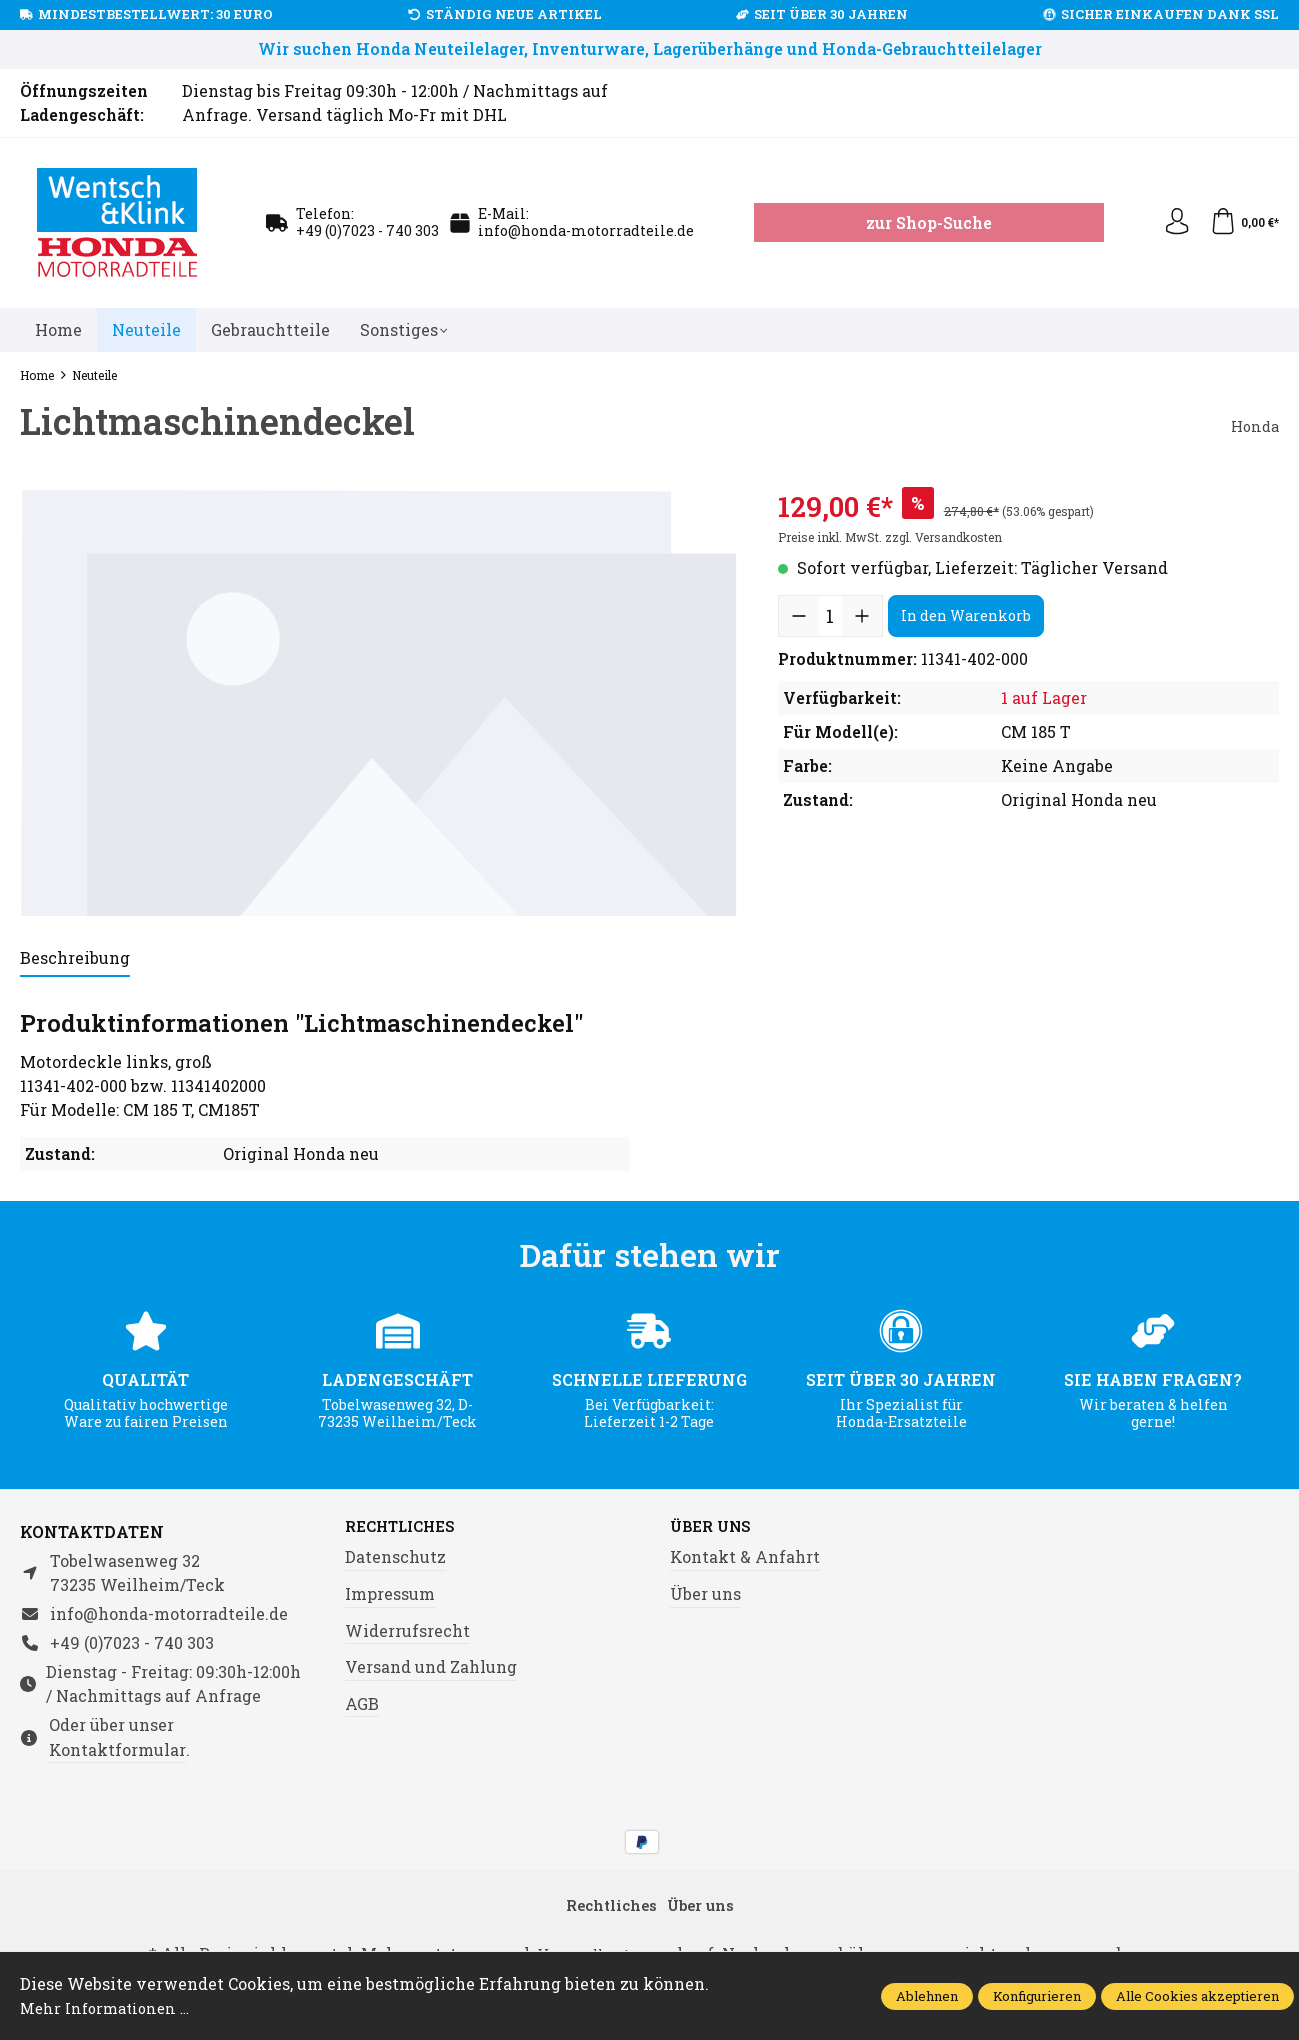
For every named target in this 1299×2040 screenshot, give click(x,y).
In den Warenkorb (966, 615)
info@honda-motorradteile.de (586, 230)
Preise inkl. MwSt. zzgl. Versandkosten (890, 537)
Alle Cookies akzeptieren (1197, 1996)
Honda (1253, 425)
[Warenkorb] (1242, 223)
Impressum (390, 1594)
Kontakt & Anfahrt (745, 1558)
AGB (362, 1704)
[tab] (75, 959)
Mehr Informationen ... (110, 2007)
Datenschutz (395, 1558)
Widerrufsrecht (407, 1631)
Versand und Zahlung (431, 1668)
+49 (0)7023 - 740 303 (367, 230)
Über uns (714, 1528)
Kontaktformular (117, 1749)
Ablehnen (927, 1996)
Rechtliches (405, 1528)
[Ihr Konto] (1171, 223)
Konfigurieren (1037, 1996)
